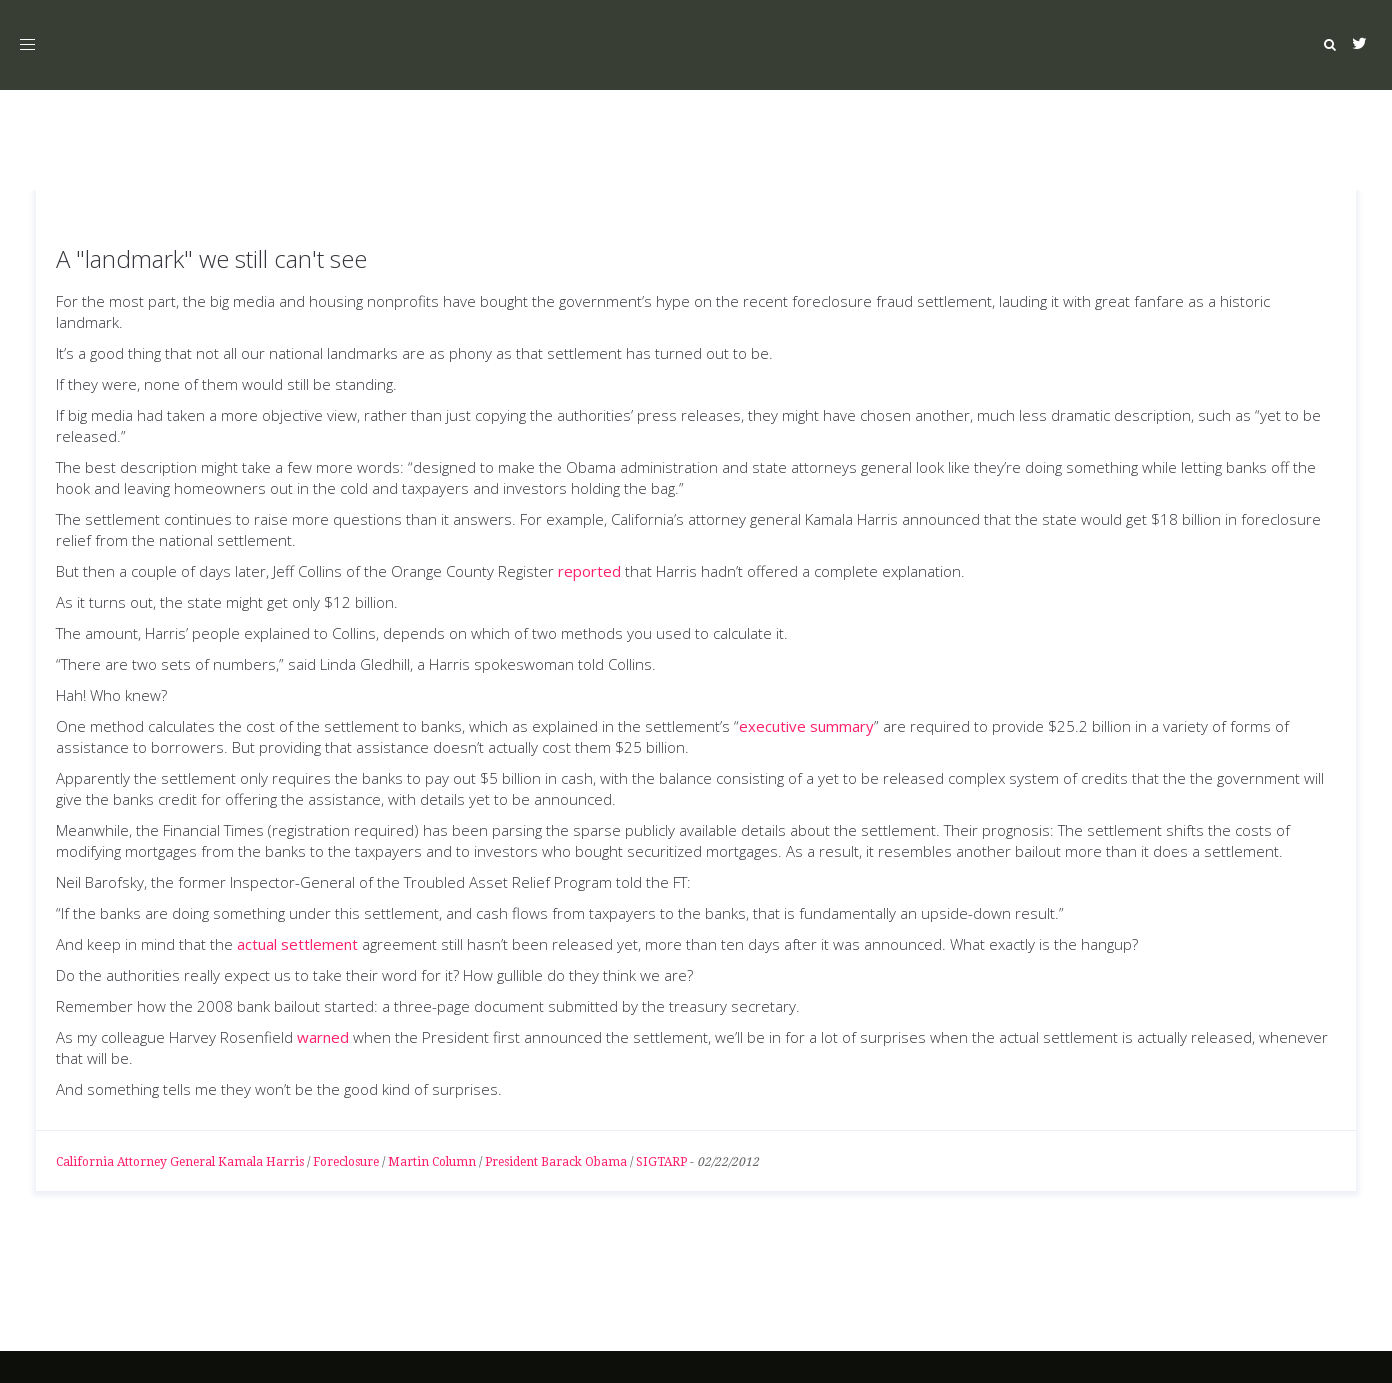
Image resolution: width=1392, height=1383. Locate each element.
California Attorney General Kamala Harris (180, 1162)
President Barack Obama (556, 1162)
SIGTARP (661, 1162)
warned (323, 1037)
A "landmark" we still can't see (211, 258)
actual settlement (297, 944)
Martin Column (432, 1162)
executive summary (806, 726)
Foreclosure (346, 1162)
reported (589, 571)
